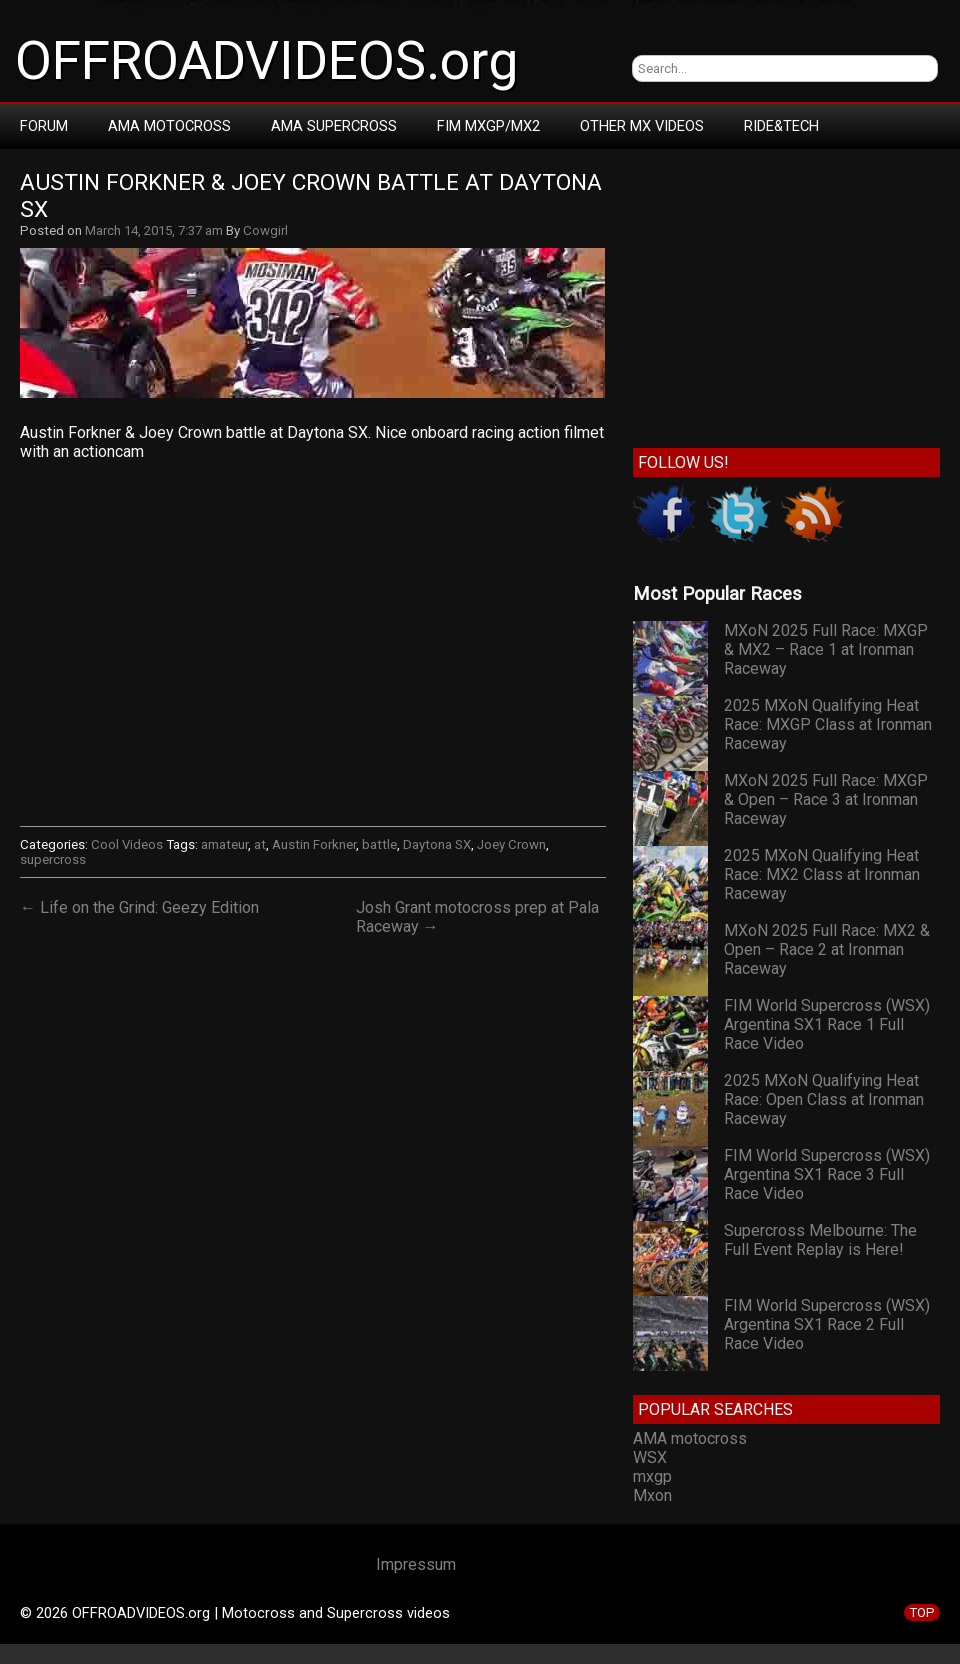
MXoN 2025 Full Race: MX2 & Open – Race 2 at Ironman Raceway (827, 949)
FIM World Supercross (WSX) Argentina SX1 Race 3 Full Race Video (827, 1174)
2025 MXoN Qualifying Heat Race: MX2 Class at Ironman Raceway (822, 874)
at (260, 844)
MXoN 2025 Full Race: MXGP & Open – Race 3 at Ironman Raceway (826, 799)
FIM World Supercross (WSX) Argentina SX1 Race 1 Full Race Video (827, 1024)
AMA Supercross (334, 126)
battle (379, 844)
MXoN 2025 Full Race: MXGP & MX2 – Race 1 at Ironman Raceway (826, 649)
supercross (53, 859)
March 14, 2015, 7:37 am (154, 230)
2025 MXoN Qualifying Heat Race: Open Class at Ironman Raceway (824, 1099)
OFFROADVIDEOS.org (266, 61)
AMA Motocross (169, 126)
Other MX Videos (642, 126)
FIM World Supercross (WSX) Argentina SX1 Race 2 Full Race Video (827, 1324)
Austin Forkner (314, 844)
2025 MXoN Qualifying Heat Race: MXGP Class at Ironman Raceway (828, 724)
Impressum (416, 1564)
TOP (922, 1612)
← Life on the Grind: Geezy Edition (139, 907)
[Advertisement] (786, 294)
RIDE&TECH (781, 126)
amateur (224, 844)
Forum (44, 126)
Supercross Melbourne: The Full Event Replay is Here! (820, 1240)
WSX (650, 1457)
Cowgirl (265, 230)
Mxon (652, 1495)
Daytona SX (437, 844)
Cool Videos (127, 844)
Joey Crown (511, 844)
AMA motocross (690, 1438)
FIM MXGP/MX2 (488, 126)
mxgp (652, 1476)
